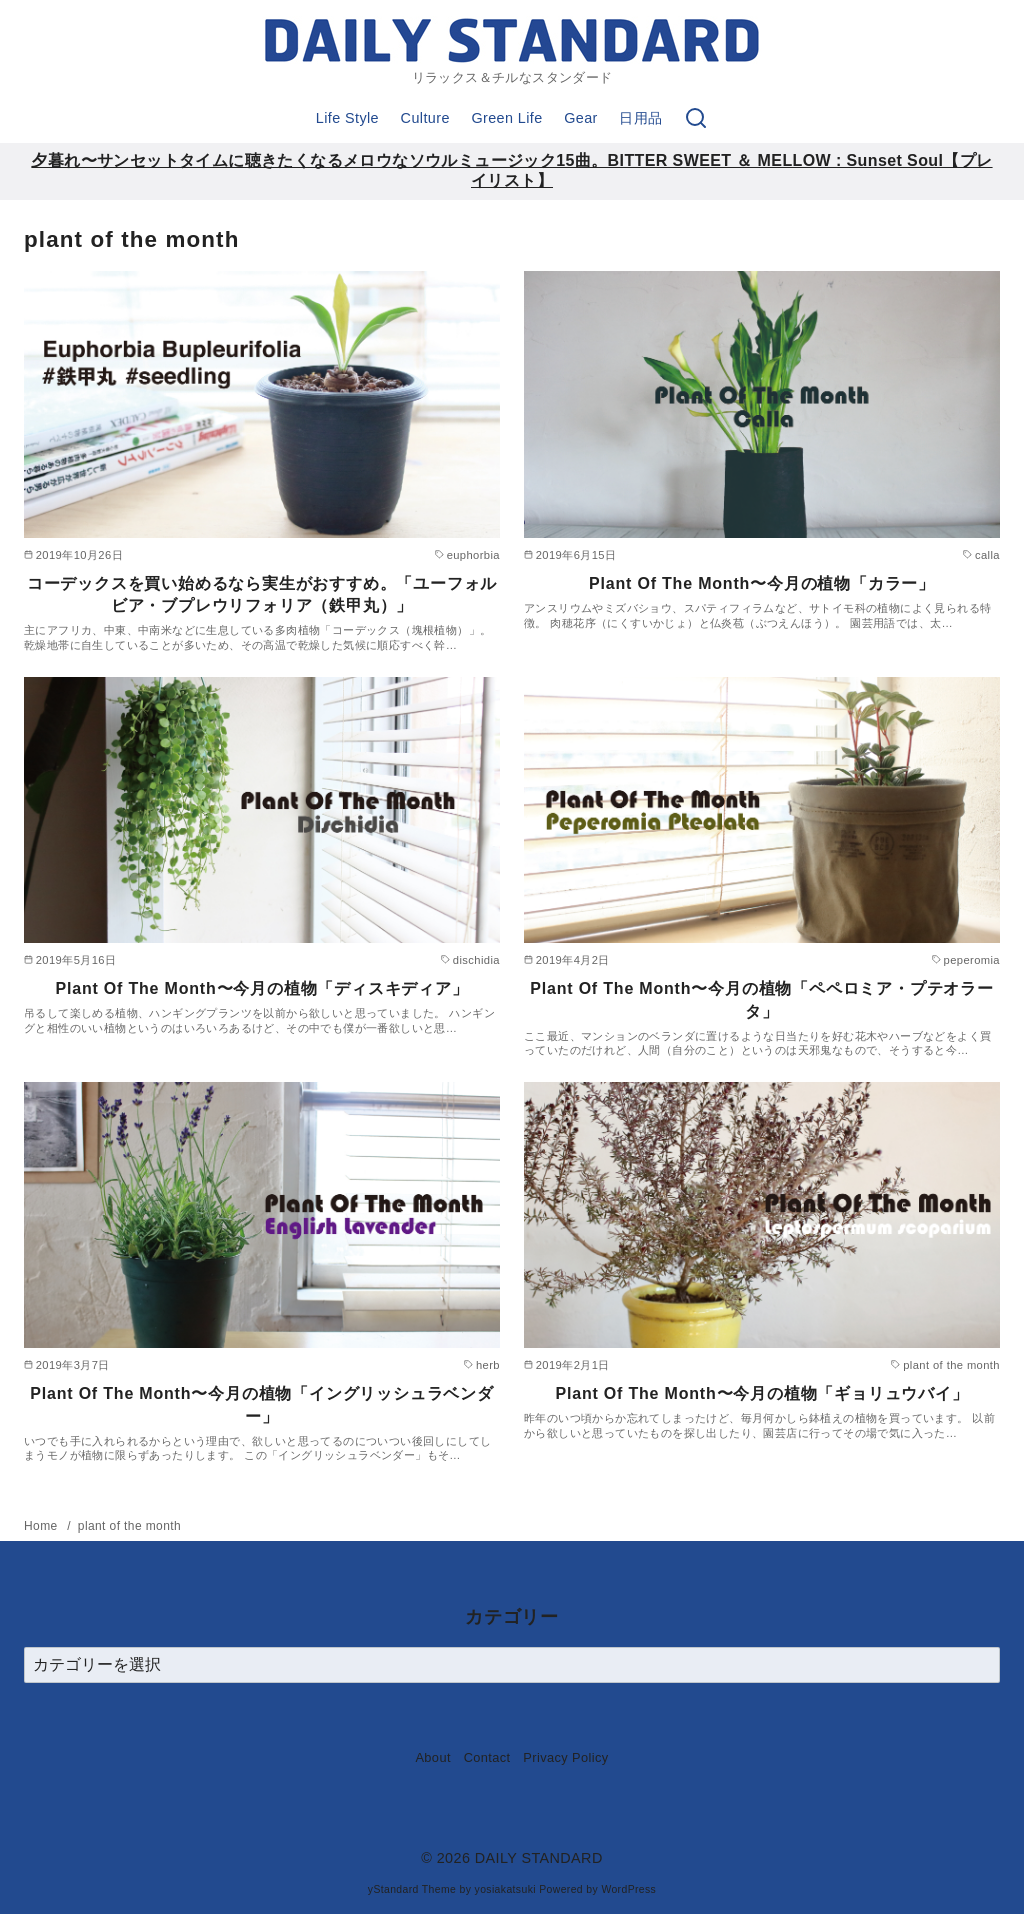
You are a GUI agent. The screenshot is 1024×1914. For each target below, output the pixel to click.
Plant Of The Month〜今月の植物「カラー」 (762, 583)
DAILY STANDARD (539, 1858)
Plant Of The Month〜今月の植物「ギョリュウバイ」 (761, 1393)
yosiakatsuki (505, 1889)
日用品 (640, 118)
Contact (487, 1757)
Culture (425, 118)
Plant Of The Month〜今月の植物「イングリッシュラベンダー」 (261, 1404)
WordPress (628, 1889)
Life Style (347, 118)
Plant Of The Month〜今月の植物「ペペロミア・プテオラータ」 (761, 999)
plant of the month (129, 1526)
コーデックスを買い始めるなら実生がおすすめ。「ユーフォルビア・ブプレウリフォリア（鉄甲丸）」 (262, 594)
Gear (581, 118)
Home (42, 1526)
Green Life (506, 118)
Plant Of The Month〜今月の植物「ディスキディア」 (261, 988)
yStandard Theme (412, 1889)
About (432, 1757)
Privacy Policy (565, 1757)
